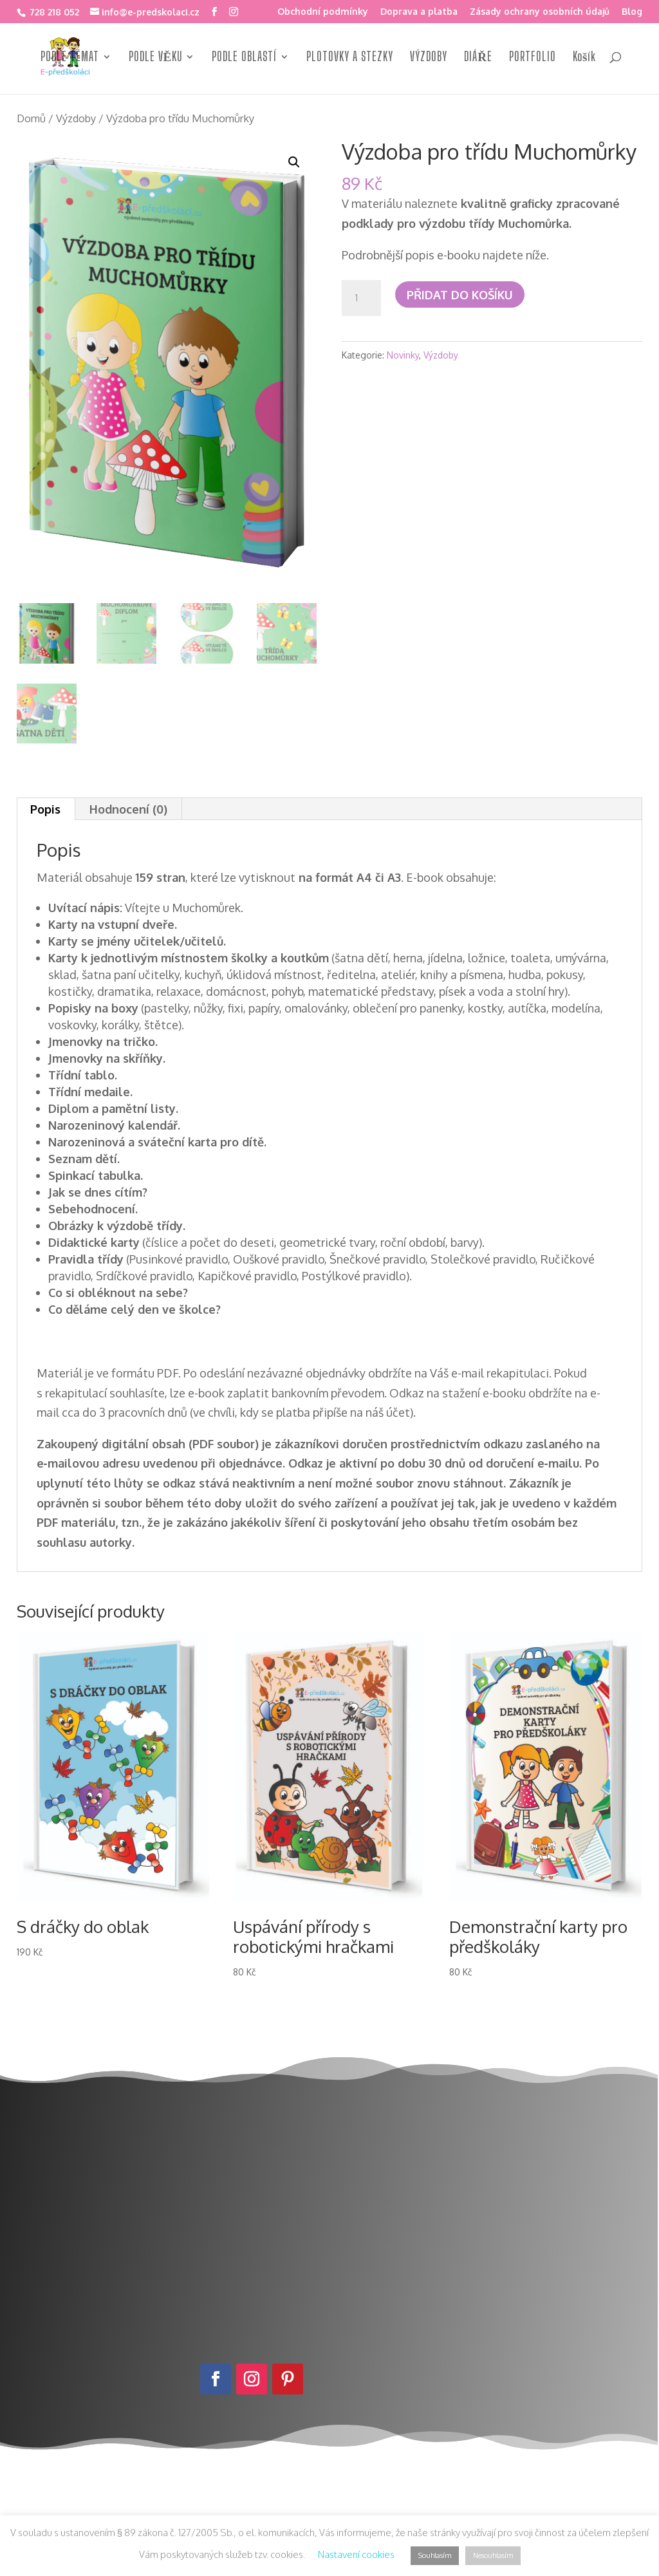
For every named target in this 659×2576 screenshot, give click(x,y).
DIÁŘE (478, 58)
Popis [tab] (45, 809)
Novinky (403, 355)
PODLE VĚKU (156, 58)
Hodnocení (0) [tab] (128, 809)
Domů (31, 118)
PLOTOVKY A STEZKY (349, 58)
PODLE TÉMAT (70, 58)
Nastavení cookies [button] (356, 2554)
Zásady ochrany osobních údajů (539, 12)
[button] (294, 162)
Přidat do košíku (460, 295)
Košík (584, 58)
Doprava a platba (419, 12)
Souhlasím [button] (434, 2555)
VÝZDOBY (428, 58)
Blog (632, 12)
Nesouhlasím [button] (493, 2555)
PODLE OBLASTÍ (244, 58)
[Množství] (361, 298)
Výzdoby (76, 118)
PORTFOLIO (532, 58)
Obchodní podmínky (322, 12)
